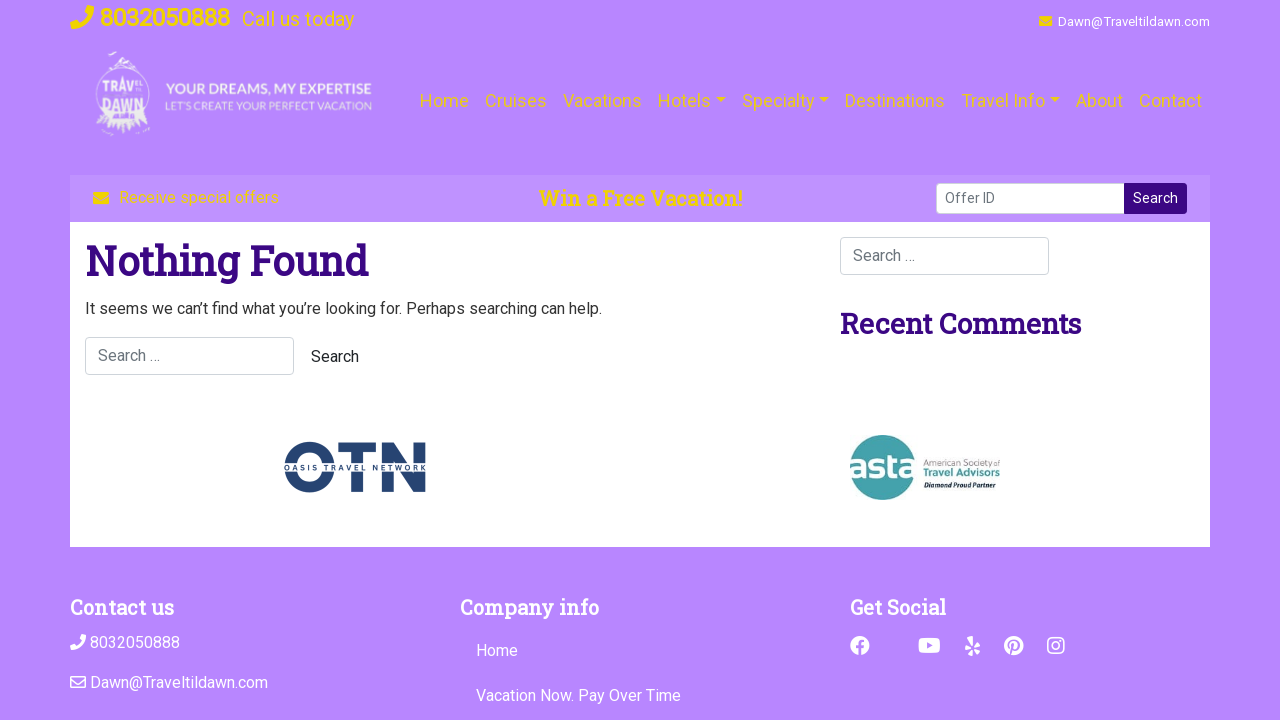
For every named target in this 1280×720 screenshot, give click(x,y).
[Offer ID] (1030, 198)
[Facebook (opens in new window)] (860, 646)
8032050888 (150, 18)
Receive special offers (186, 197)
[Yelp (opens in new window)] (972, 646)
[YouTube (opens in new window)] (929, 646)
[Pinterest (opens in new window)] (1013, 646)
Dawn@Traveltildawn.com (1124, 21)
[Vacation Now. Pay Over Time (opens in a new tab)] (640, 696)
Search (1155, 198)
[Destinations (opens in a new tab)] (895, 100)
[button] (692, 100)
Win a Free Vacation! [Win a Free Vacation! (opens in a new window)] (640, 198)
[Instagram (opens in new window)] (1056, 646)
